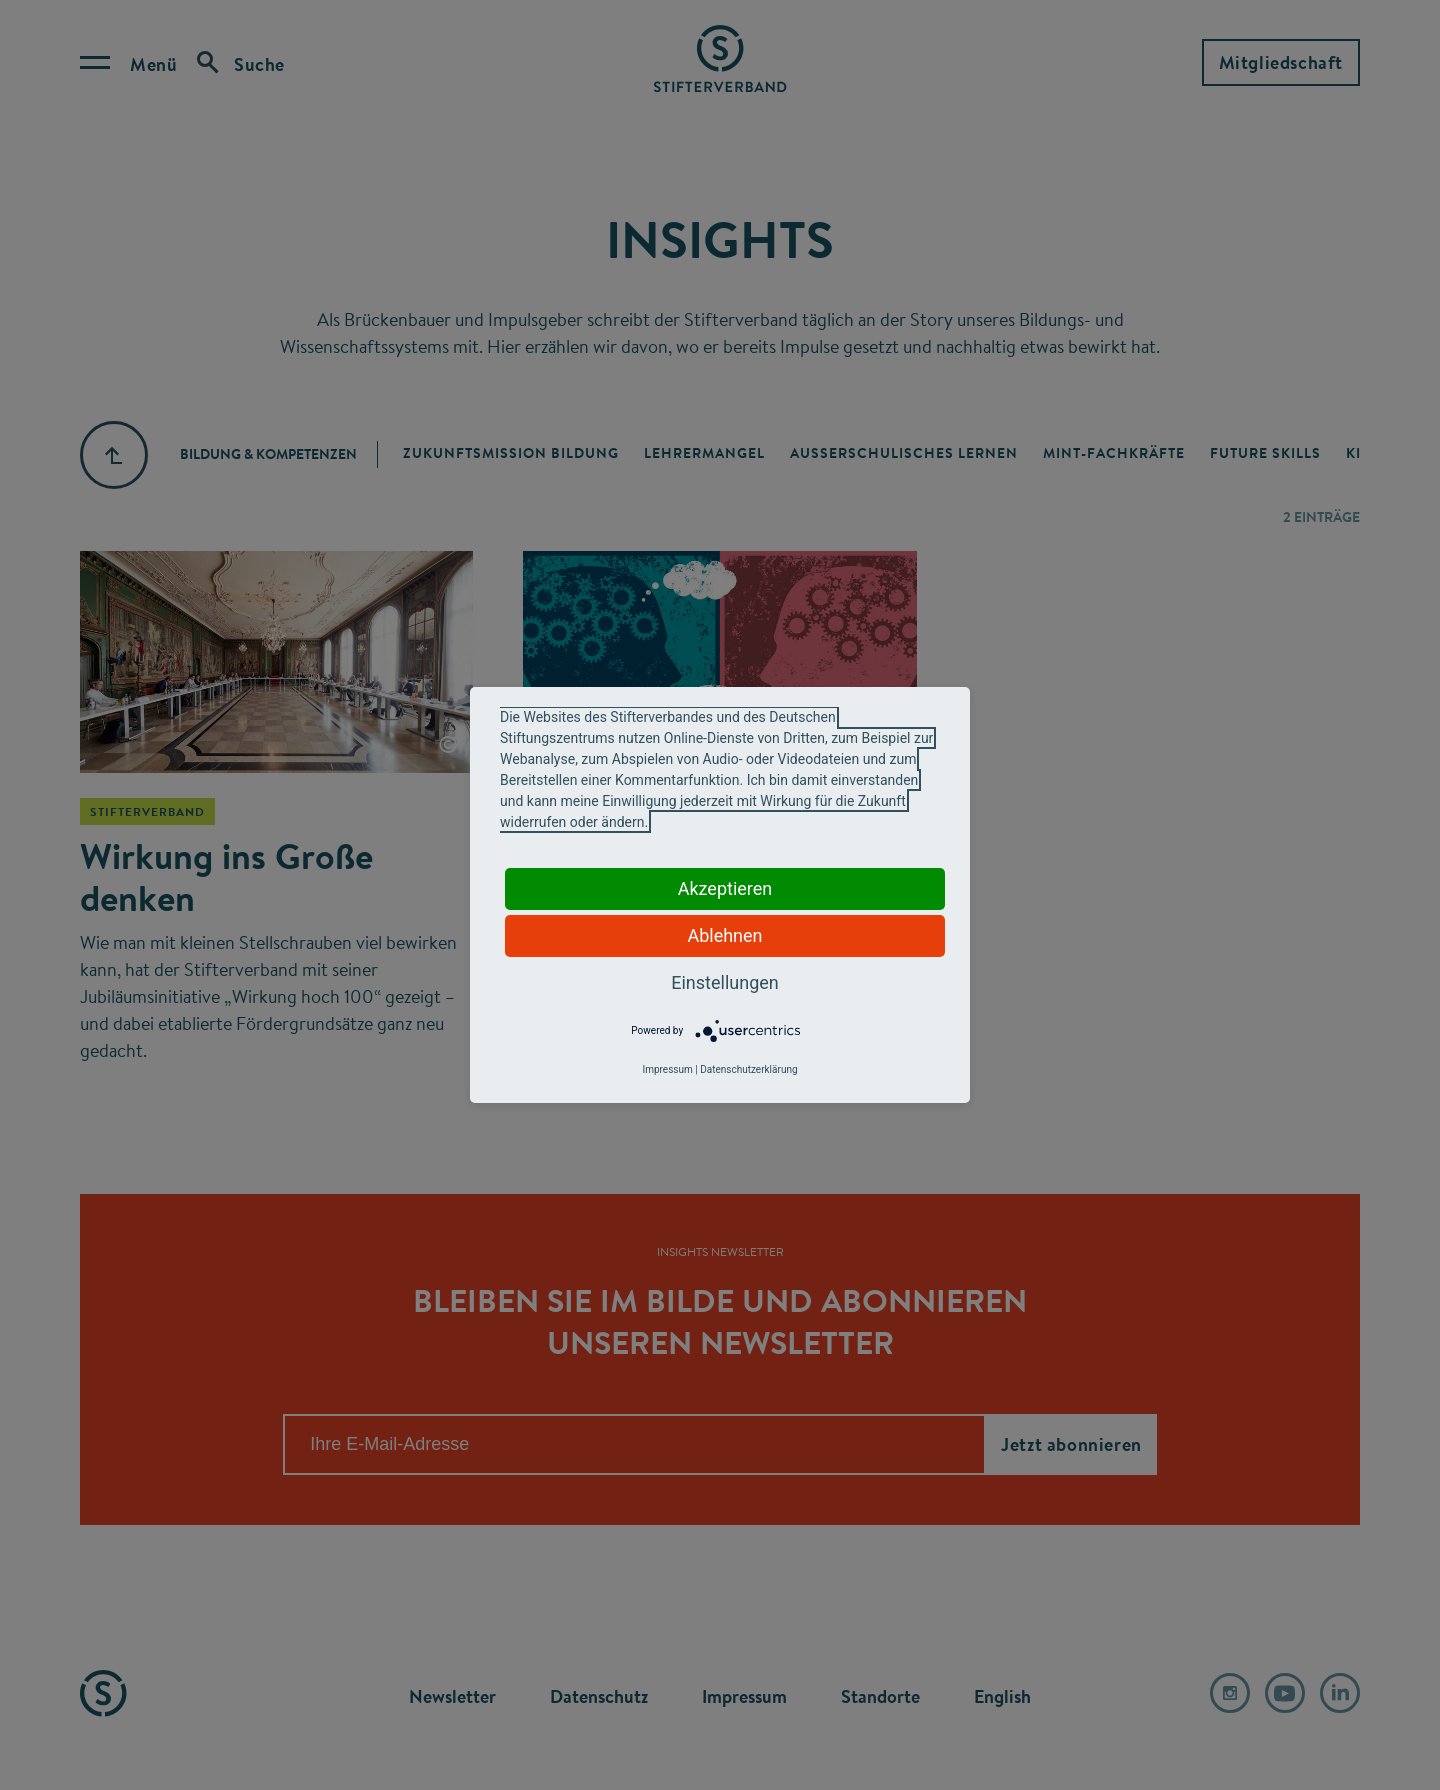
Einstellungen (724, 982)
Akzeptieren (725, 888)
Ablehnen (724, 935)
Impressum (667, 1069)
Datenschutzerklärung (748, 1069)
